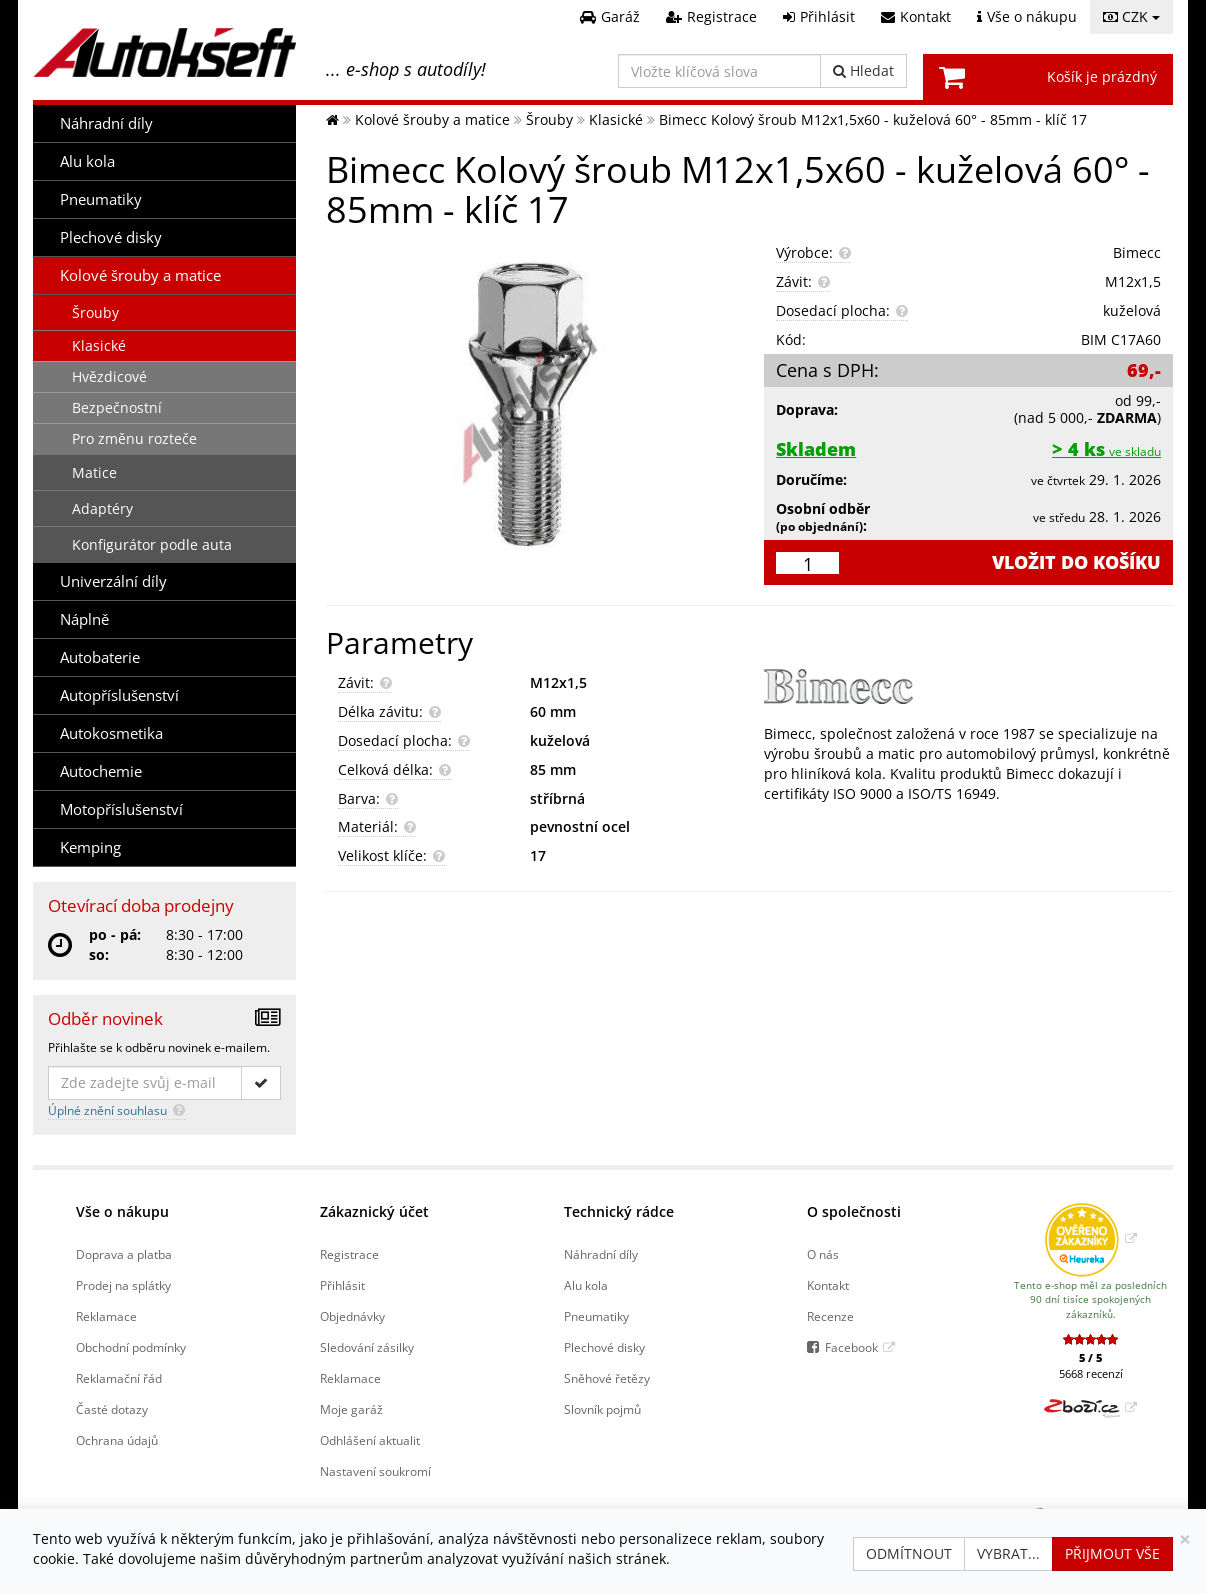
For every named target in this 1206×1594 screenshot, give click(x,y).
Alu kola (87, 161)
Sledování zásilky (367, 1347)
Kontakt (828, 1285)
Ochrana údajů (117, 1440)
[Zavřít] (1185, 1539)
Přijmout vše (1112, 1553)
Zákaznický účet (374, 1211)
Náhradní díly (106, 123)
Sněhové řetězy (607, 1378)
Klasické (99, 345)
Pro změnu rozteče (134, 438)
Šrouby (95, 312)
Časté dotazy (112, 1409)
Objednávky (352, 1316)
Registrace (349, 1254)
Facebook (851, 1347)
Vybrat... (1008, 1553)
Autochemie (101, 771)
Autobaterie (100, 657)
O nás (823, 1254)
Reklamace (106, 1316)
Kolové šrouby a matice (140, 275)
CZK (1131, 16)
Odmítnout (909, 1553)
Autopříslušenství (119, 695)
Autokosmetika (111, 733)
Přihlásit (342, 1285)
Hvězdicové (109, 376)
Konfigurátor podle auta (152, 544)
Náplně (84, 619)
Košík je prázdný (1102, 76)
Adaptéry (102, 508)
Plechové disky (111, 237)
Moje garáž (351, 1409)
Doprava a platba (124, 1254)
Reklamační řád (119, 1378)
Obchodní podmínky (131, 1347)
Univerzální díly (113, 581)
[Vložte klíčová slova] (719, 71)
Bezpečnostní (117, 407)
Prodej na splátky (123, 1285)
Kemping (90, 847)
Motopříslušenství (121, 809)
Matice (94, 472)
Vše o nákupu (122, 1211)
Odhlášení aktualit (370, 1440)
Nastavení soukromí (375, 1471)
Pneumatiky (101, 199)
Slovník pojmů (602, 1409)
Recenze (830, 1316)
